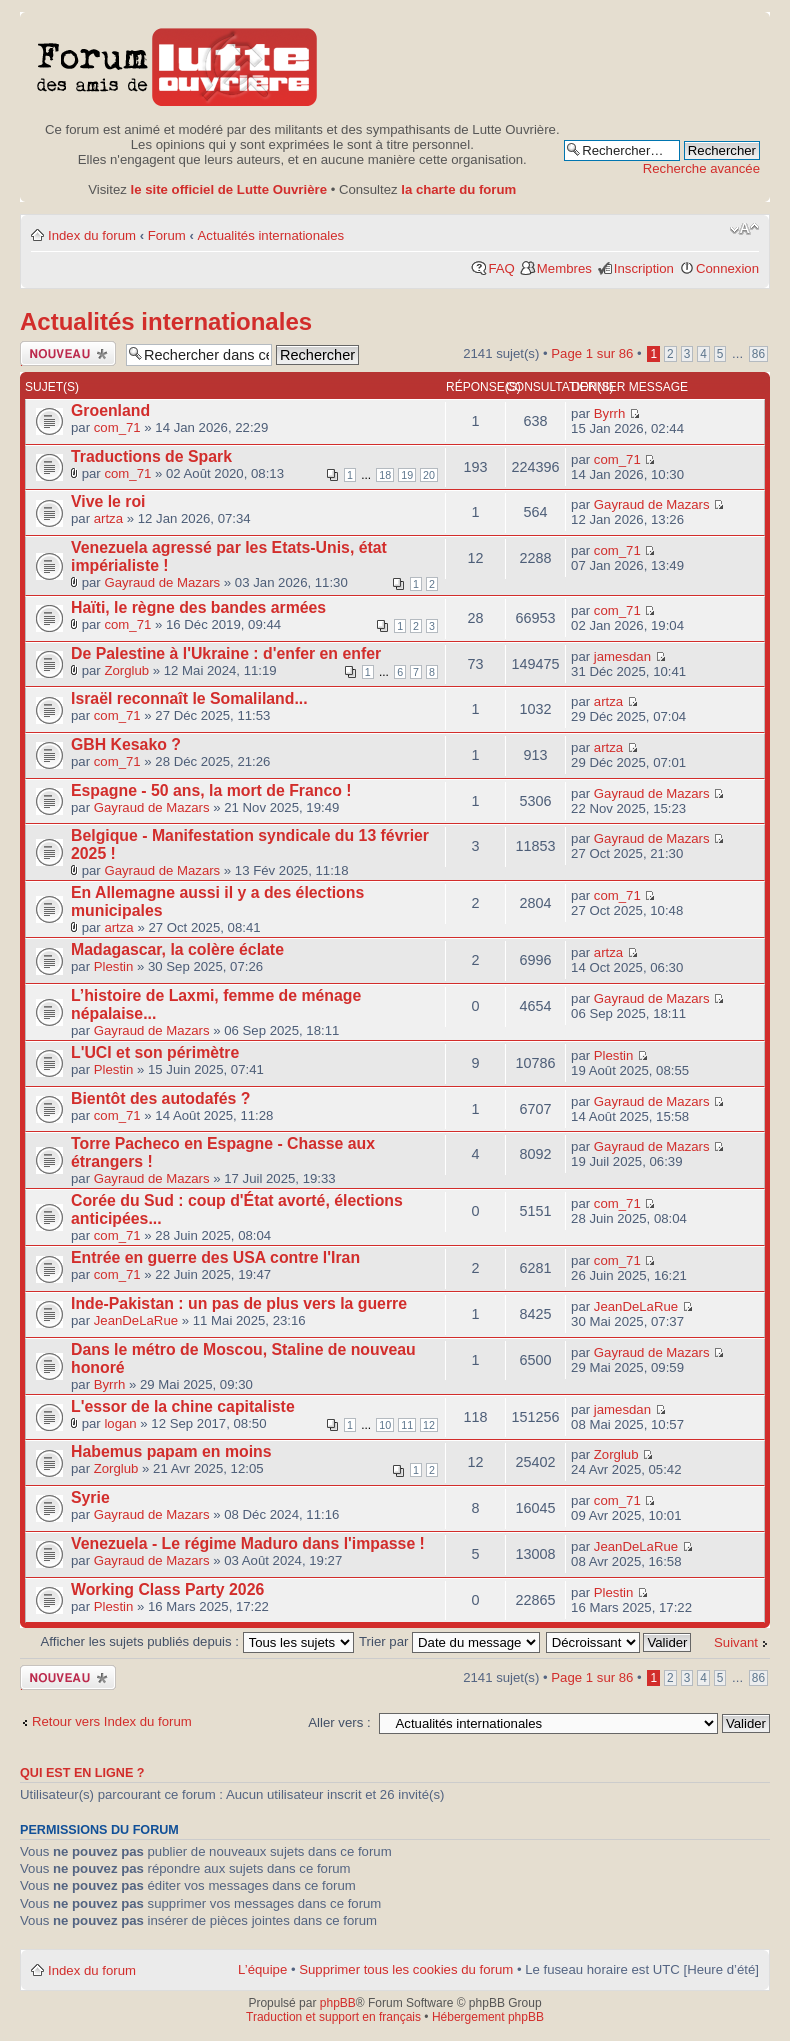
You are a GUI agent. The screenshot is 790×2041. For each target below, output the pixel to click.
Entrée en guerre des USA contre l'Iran (215, 1257)
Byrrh (610, 413)
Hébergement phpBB (488, 2017)
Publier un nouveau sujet (68, 353)
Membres (564, 268)
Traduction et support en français (333, 2017)
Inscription (644, 268)
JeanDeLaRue (136, 1320)
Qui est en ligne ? (82, 1773)
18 (385, 475)
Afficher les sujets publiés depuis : (197, 1641)
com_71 (117, 427)
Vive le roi (108, 501)
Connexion (727, 268)
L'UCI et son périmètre (155, 1052)
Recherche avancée (701, 168)
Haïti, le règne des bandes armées (198, 607)
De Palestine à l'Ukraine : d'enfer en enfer (226, 653)
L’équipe (262, 1969)
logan (120, 1423)
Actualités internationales (271, 235)
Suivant (736, 1642)
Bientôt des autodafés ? (160, 1098)
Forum (167, 235)
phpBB (338, 2003)
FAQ (501, 268)
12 (429, 1425)
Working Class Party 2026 (167, 1589)
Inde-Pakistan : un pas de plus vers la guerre (239, 1303)
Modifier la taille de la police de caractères (744, 229)
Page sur (592, 353)
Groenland (110, 410)
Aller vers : (339, 1722)
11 (407, 1425)
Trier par (449, 1641)
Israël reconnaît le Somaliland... (189, 698)
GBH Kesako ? (126, 744)
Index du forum (92, 235)
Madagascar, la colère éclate (177, 949)
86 (758, 354)
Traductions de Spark (151, 456)
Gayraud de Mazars (652, 504)
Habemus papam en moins (171, 1451)
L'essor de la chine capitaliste (183, 1406)
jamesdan (622, 656)
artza (108, 518)
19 (407, 475)
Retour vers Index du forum (112, 1721)
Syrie (90, 1497)
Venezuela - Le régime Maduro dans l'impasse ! (248, 1543)
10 (385, 1425)
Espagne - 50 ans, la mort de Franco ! (211, 790)
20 (429, 475)
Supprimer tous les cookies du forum (406, 1969)
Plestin (114, 966)
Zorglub (126, 670)
